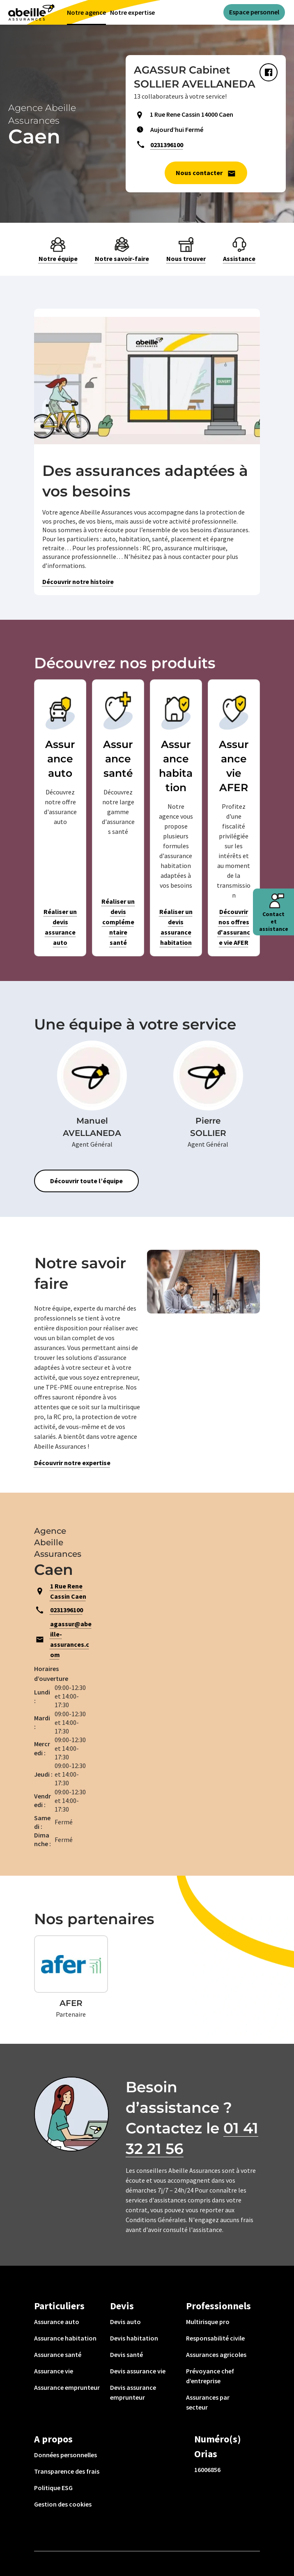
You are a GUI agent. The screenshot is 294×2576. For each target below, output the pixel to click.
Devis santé (126, 2354)
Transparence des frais (66, 2471)
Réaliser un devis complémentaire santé (118, 921)
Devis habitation (134, 2338)
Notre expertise (132, 12)
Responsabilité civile (215, 2338)
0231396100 (166, 145)
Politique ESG (53, 2488)
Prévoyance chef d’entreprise (210, 2376)
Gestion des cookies (63, 2504)
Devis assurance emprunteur (133, 2392)
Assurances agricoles (216, 2354)
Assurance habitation (65, 2338)
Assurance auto (56, 2321)
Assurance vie (53, 2371)
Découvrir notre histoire (78, 581)
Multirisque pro (208, 2321)
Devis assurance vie (137, 2371)
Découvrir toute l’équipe (86, 1181)
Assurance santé (57, 2354)
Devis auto (125, 2321)
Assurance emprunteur (67, 2387)
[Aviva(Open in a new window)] (31, 11)
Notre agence (86, 12)
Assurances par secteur (208, 2402)
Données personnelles (65, 2455)
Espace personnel (254, 12)
